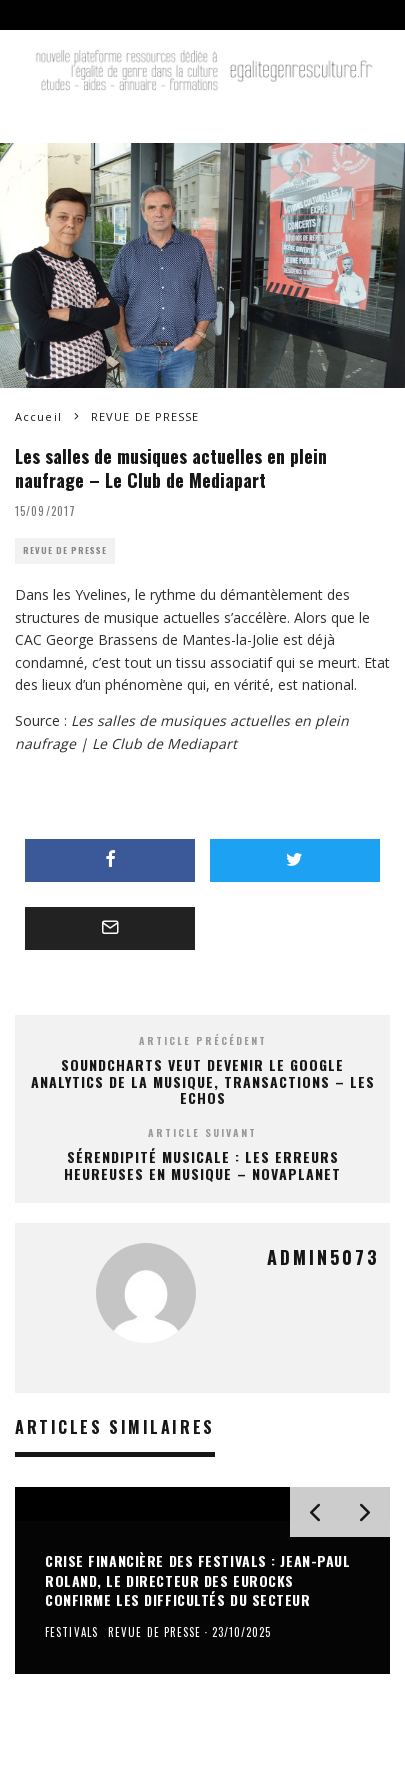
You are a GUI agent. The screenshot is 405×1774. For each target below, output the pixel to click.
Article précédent (203, 1040)
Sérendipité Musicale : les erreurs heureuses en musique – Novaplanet (202, 1165)
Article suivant (202, 1132)
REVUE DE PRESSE (65, 550)
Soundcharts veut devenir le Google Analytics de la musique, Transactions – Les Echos (203, 1081)
